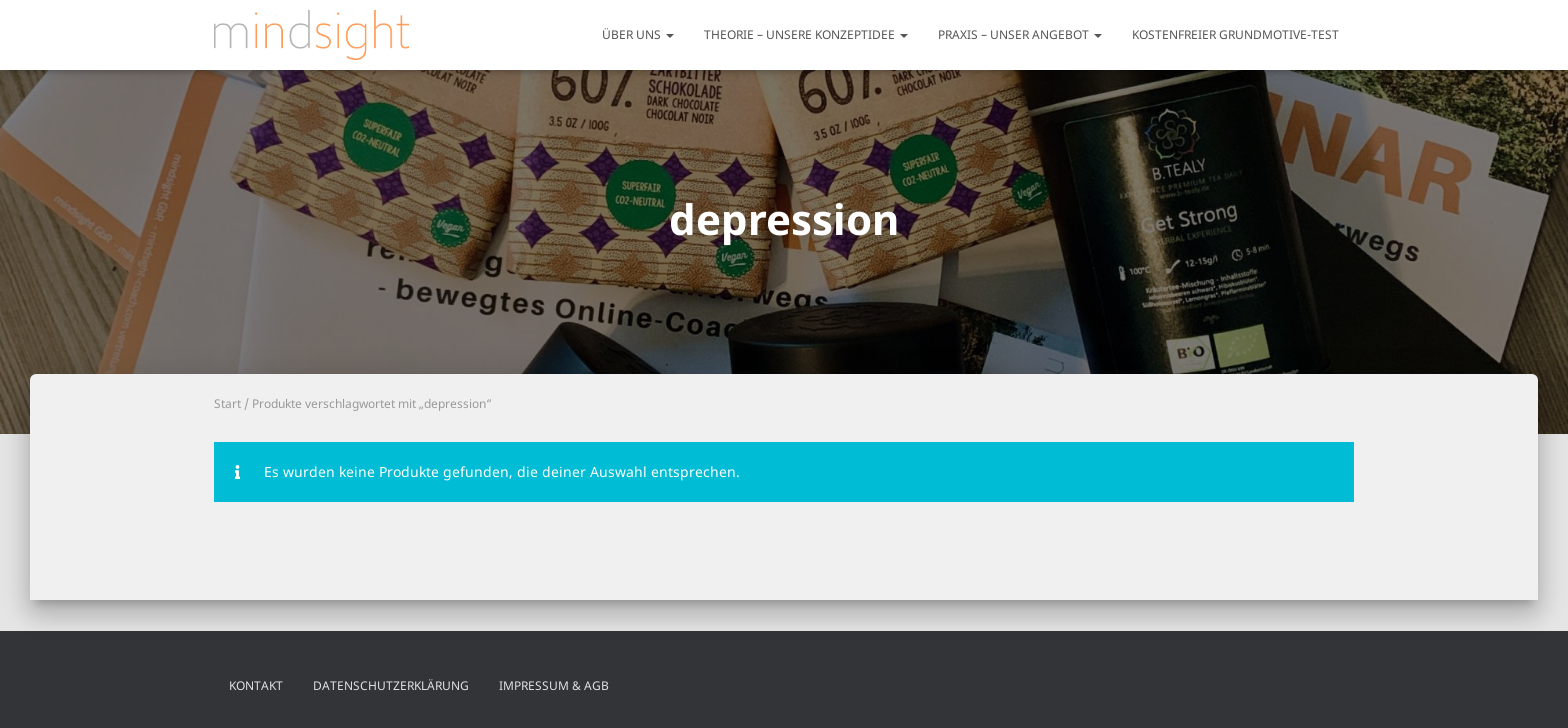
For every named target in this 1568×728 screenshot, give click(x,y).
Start (227, 403)
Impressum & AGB (554, 685)
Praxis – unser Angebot (1020, 34)
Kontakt (256, 685)
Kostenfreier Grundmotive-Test (1235, 34)
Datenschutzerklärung (391, 685)
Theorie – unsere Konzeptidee (806, 34)
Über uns (638, 34)
